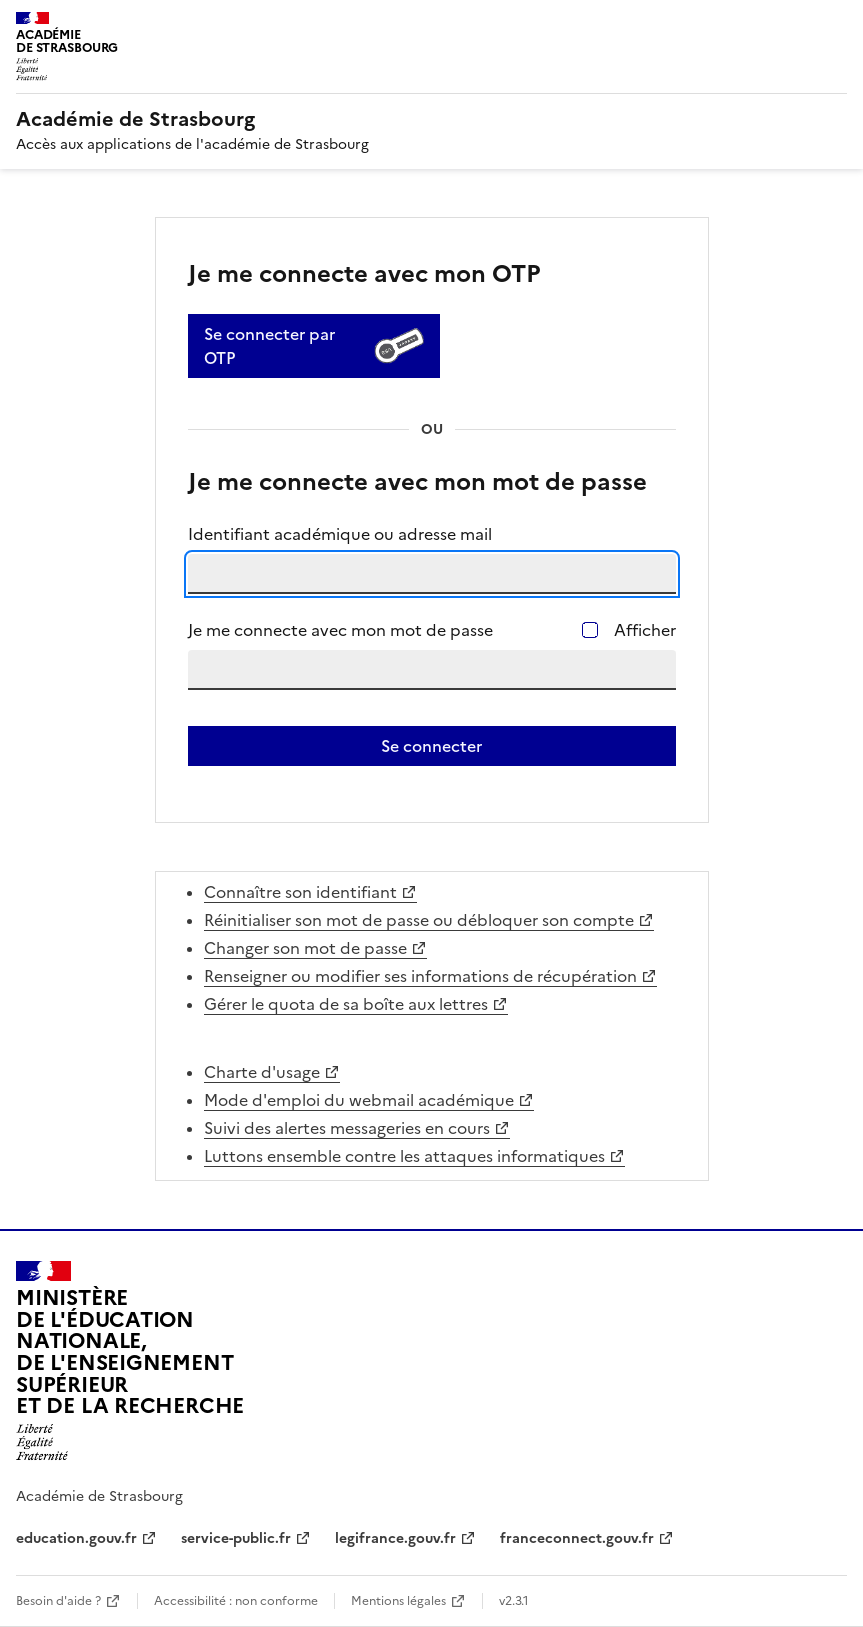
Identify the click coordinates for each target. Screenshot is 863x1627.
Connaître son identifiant (300, 892)
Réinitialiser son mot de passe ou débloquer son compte (419, 920)
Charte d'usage (262, 1072)
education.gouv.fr (76, 1538)
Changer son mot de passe (305, 948)
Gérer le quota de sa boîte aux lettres (346, 1004)
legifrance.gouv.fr (395, 1538)
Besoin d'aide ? (58, 1601)
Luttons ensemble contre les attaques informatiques (404, 1156)
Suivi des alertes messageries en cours (347, 1128)
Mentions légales (398, 1601)
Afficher (645, 630)
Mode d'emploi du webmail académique (359, 1100)
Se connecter (431, 746)
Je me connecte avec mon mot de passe (340, 630)
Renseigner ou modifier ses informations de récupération (420, 976)
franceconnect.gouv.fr (577, 1538)
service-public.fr (236, 1538)
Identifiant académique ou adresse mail (340, 534)
